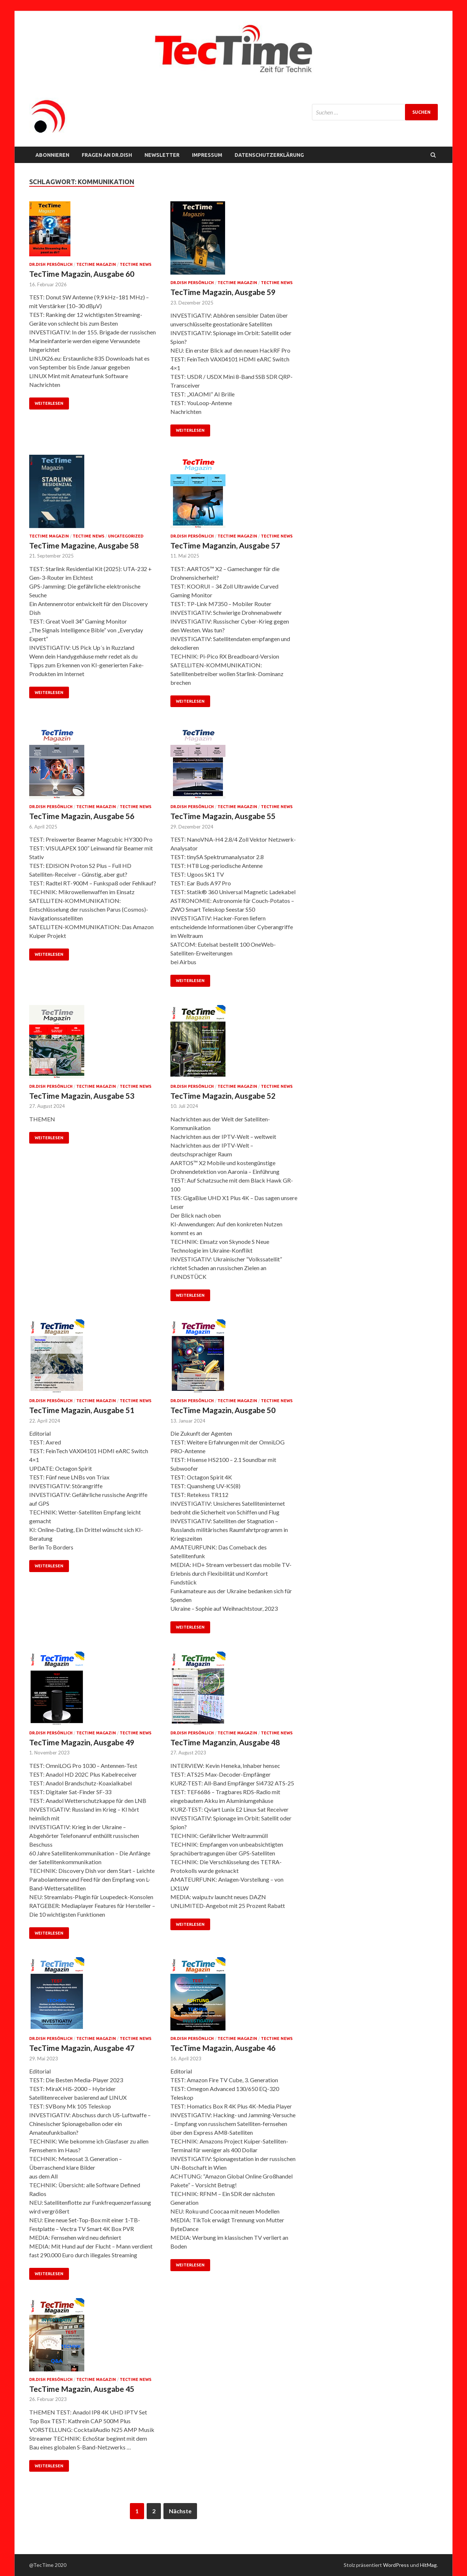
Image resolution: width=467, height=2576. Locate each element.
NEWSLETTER (162, 155)
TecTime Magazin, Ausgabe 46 (222, 2047)
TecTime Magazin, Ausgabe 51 (81, 1410)
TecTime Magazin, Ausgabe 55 (222, 815)
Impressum (207, 155)
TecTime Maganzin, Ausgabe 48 (225, 1742)
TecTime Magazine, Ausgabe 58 (84, 545)
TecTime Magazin (96, 264)
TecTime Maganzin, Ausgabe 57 (225, 545)
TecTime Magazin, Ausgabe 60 (81, 273)
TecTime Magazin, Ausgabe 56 (81, 815)
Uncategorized (125, 536)
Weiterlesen (49, 403)
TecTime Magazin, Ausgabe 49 (81, 1742)
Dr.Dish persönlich (51, 264)
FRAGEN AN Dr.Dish (107, 155)
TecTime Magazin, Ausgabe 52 (222, 1095)
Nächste (180, 2510)
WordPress (396, 2565)
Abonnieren (52, 155)
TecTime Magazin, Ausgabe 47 (81, 2047)
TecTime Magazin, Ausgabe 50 (222, 1410)
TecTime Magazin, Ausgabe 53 (81, 1095)
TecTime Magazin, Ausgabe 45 (81, 2388)
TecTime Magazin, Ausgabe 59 (222, 291)
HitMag (428, 2565)
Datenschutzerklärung (269, 155)
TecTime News (135, 264)
